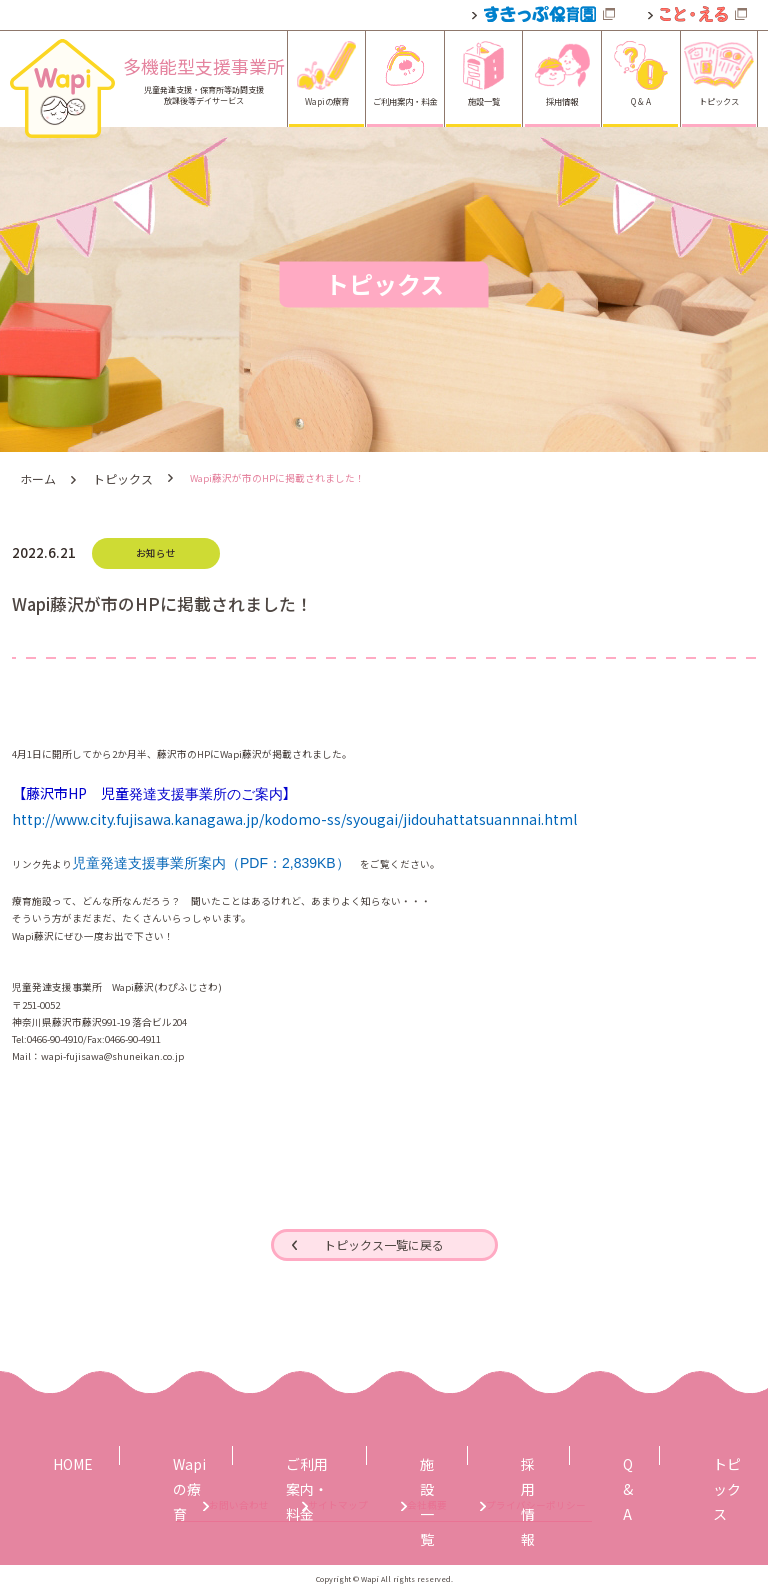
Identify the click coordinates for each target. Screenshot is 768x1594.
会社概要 (448, 1506)
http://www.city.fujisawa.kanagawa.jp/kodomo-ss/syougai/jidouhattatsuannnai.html (294, 815)
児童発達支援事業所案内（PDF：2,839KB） (211, 858)
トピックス (112, 476)
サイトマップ (290, 1506)
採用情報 (507, 1454)
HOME (66, 1454)
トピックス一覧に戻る (384, 1242)
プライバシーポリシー (626, 1506)
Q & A (596, 1454)
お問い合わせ (122, 1506)
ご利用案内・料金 (291, 1454)
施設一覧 (410, 1454)
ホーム (35, 476)
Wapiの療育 (164, 1454)
